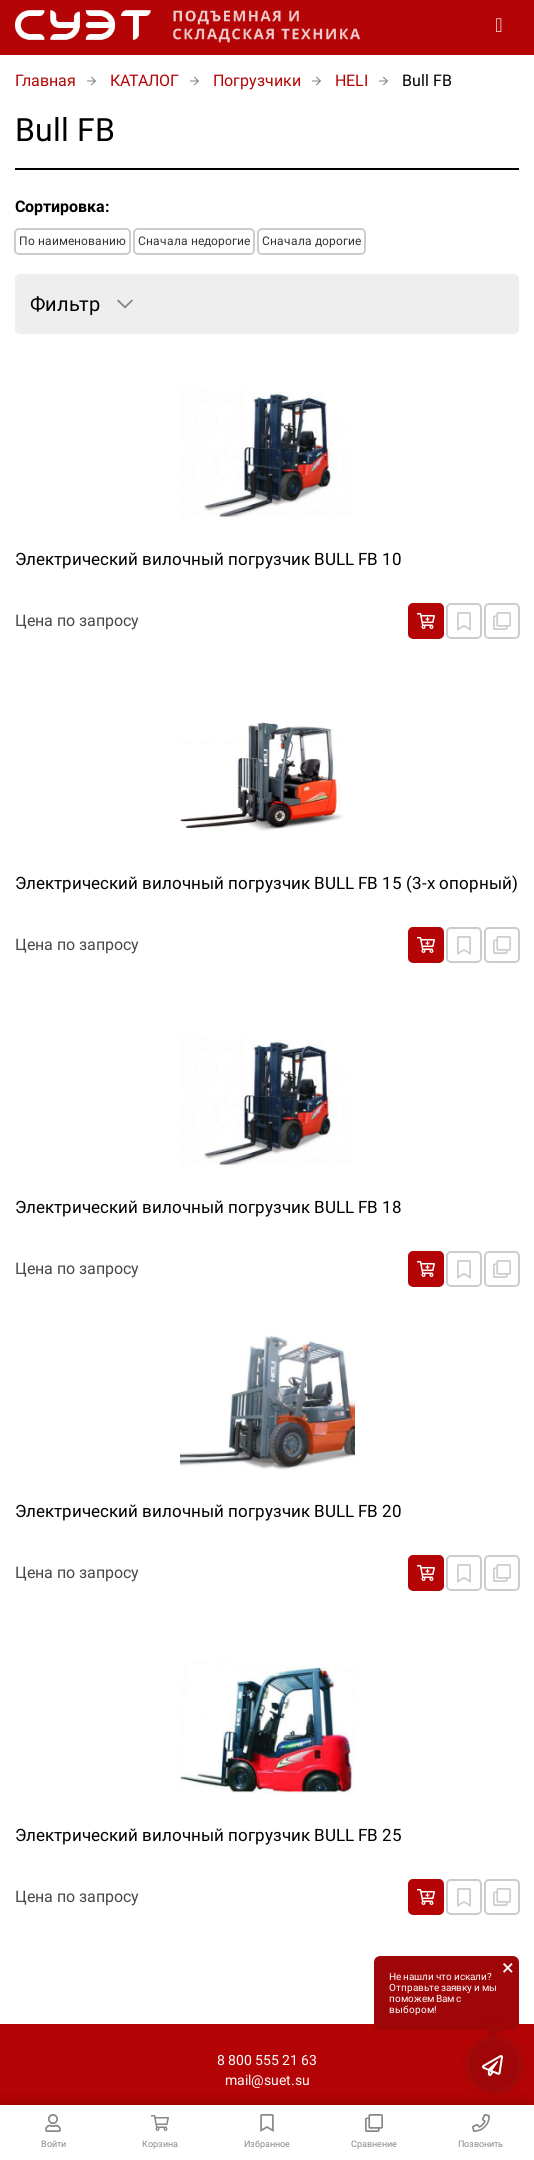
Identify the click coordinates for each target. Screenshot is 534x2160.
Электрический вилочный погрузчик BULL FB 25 (208, 1835)
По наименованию (72, 241)
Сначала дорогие (311, 241)
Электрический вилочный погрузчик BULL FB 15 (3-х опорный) (266, 883)
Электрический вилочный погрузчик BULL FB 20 (208, 1511)
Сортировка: (62, 206)
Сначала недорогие (194, 241)
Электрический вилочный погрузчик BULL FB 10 (208, 559)
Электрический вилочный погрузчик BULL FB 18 (208, 1207)
